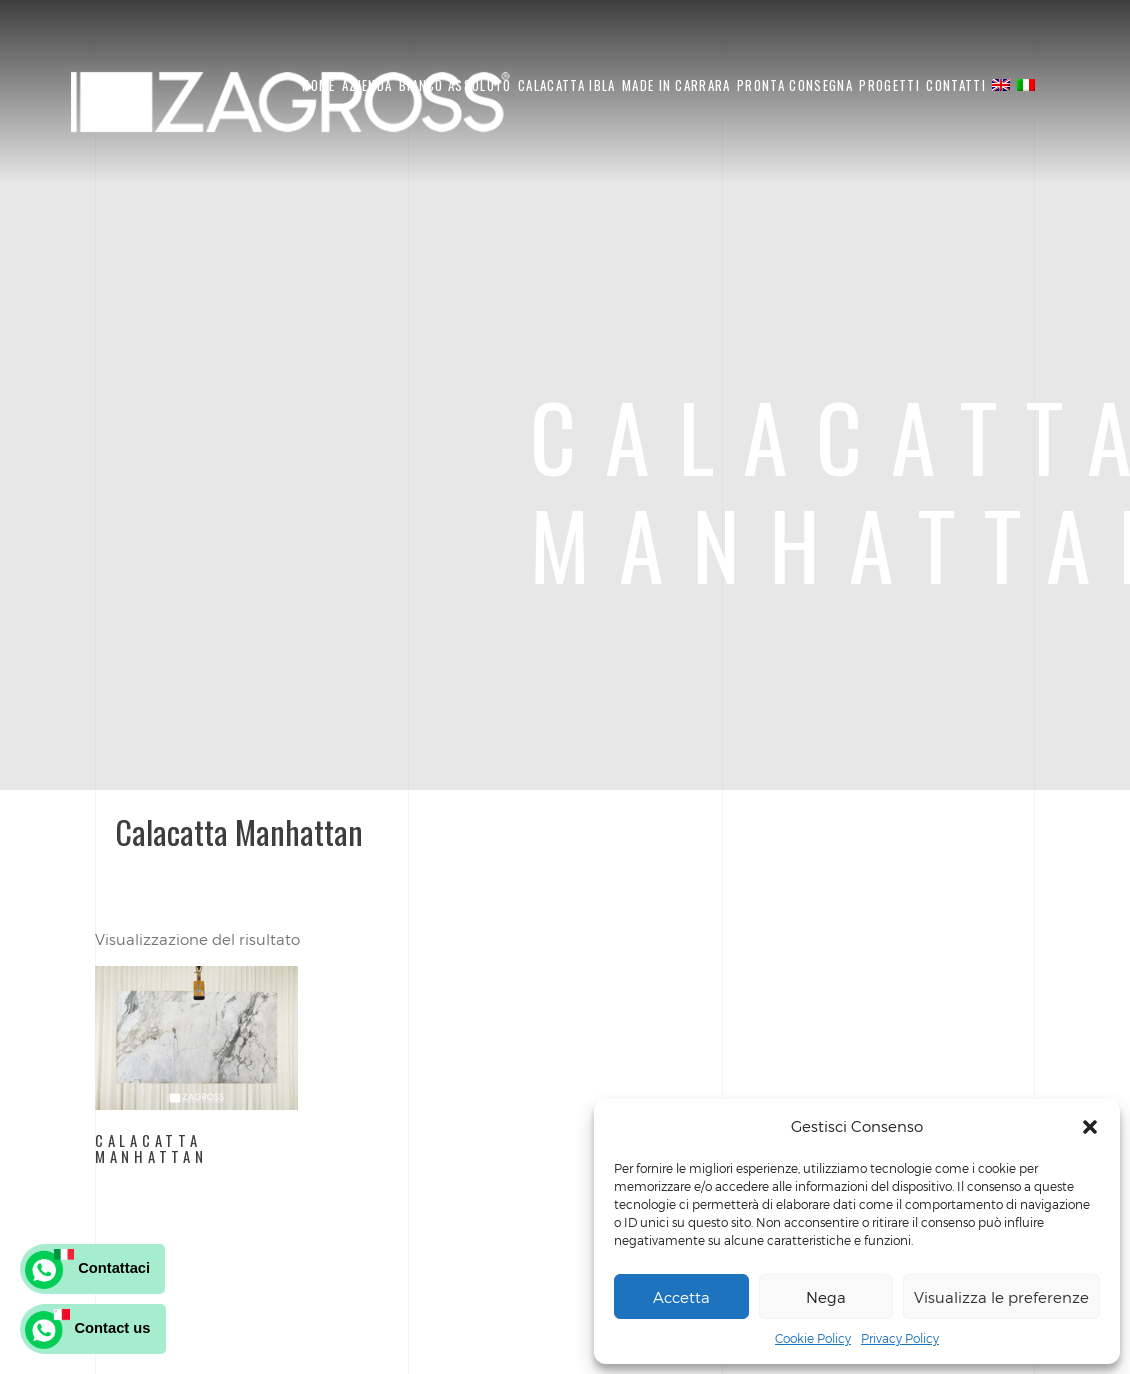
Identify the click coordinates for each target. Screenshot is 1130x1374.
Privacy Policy (900, 1338)
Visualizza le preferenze (1001, 1297)
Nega (826, 1297)
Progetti (889, 85)
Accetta (681, 1297)
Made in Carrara (676, 85)
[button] (1090, 1127)
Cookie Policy (813, 1338)
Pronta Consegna (795, 85)
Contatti (955, 85)
